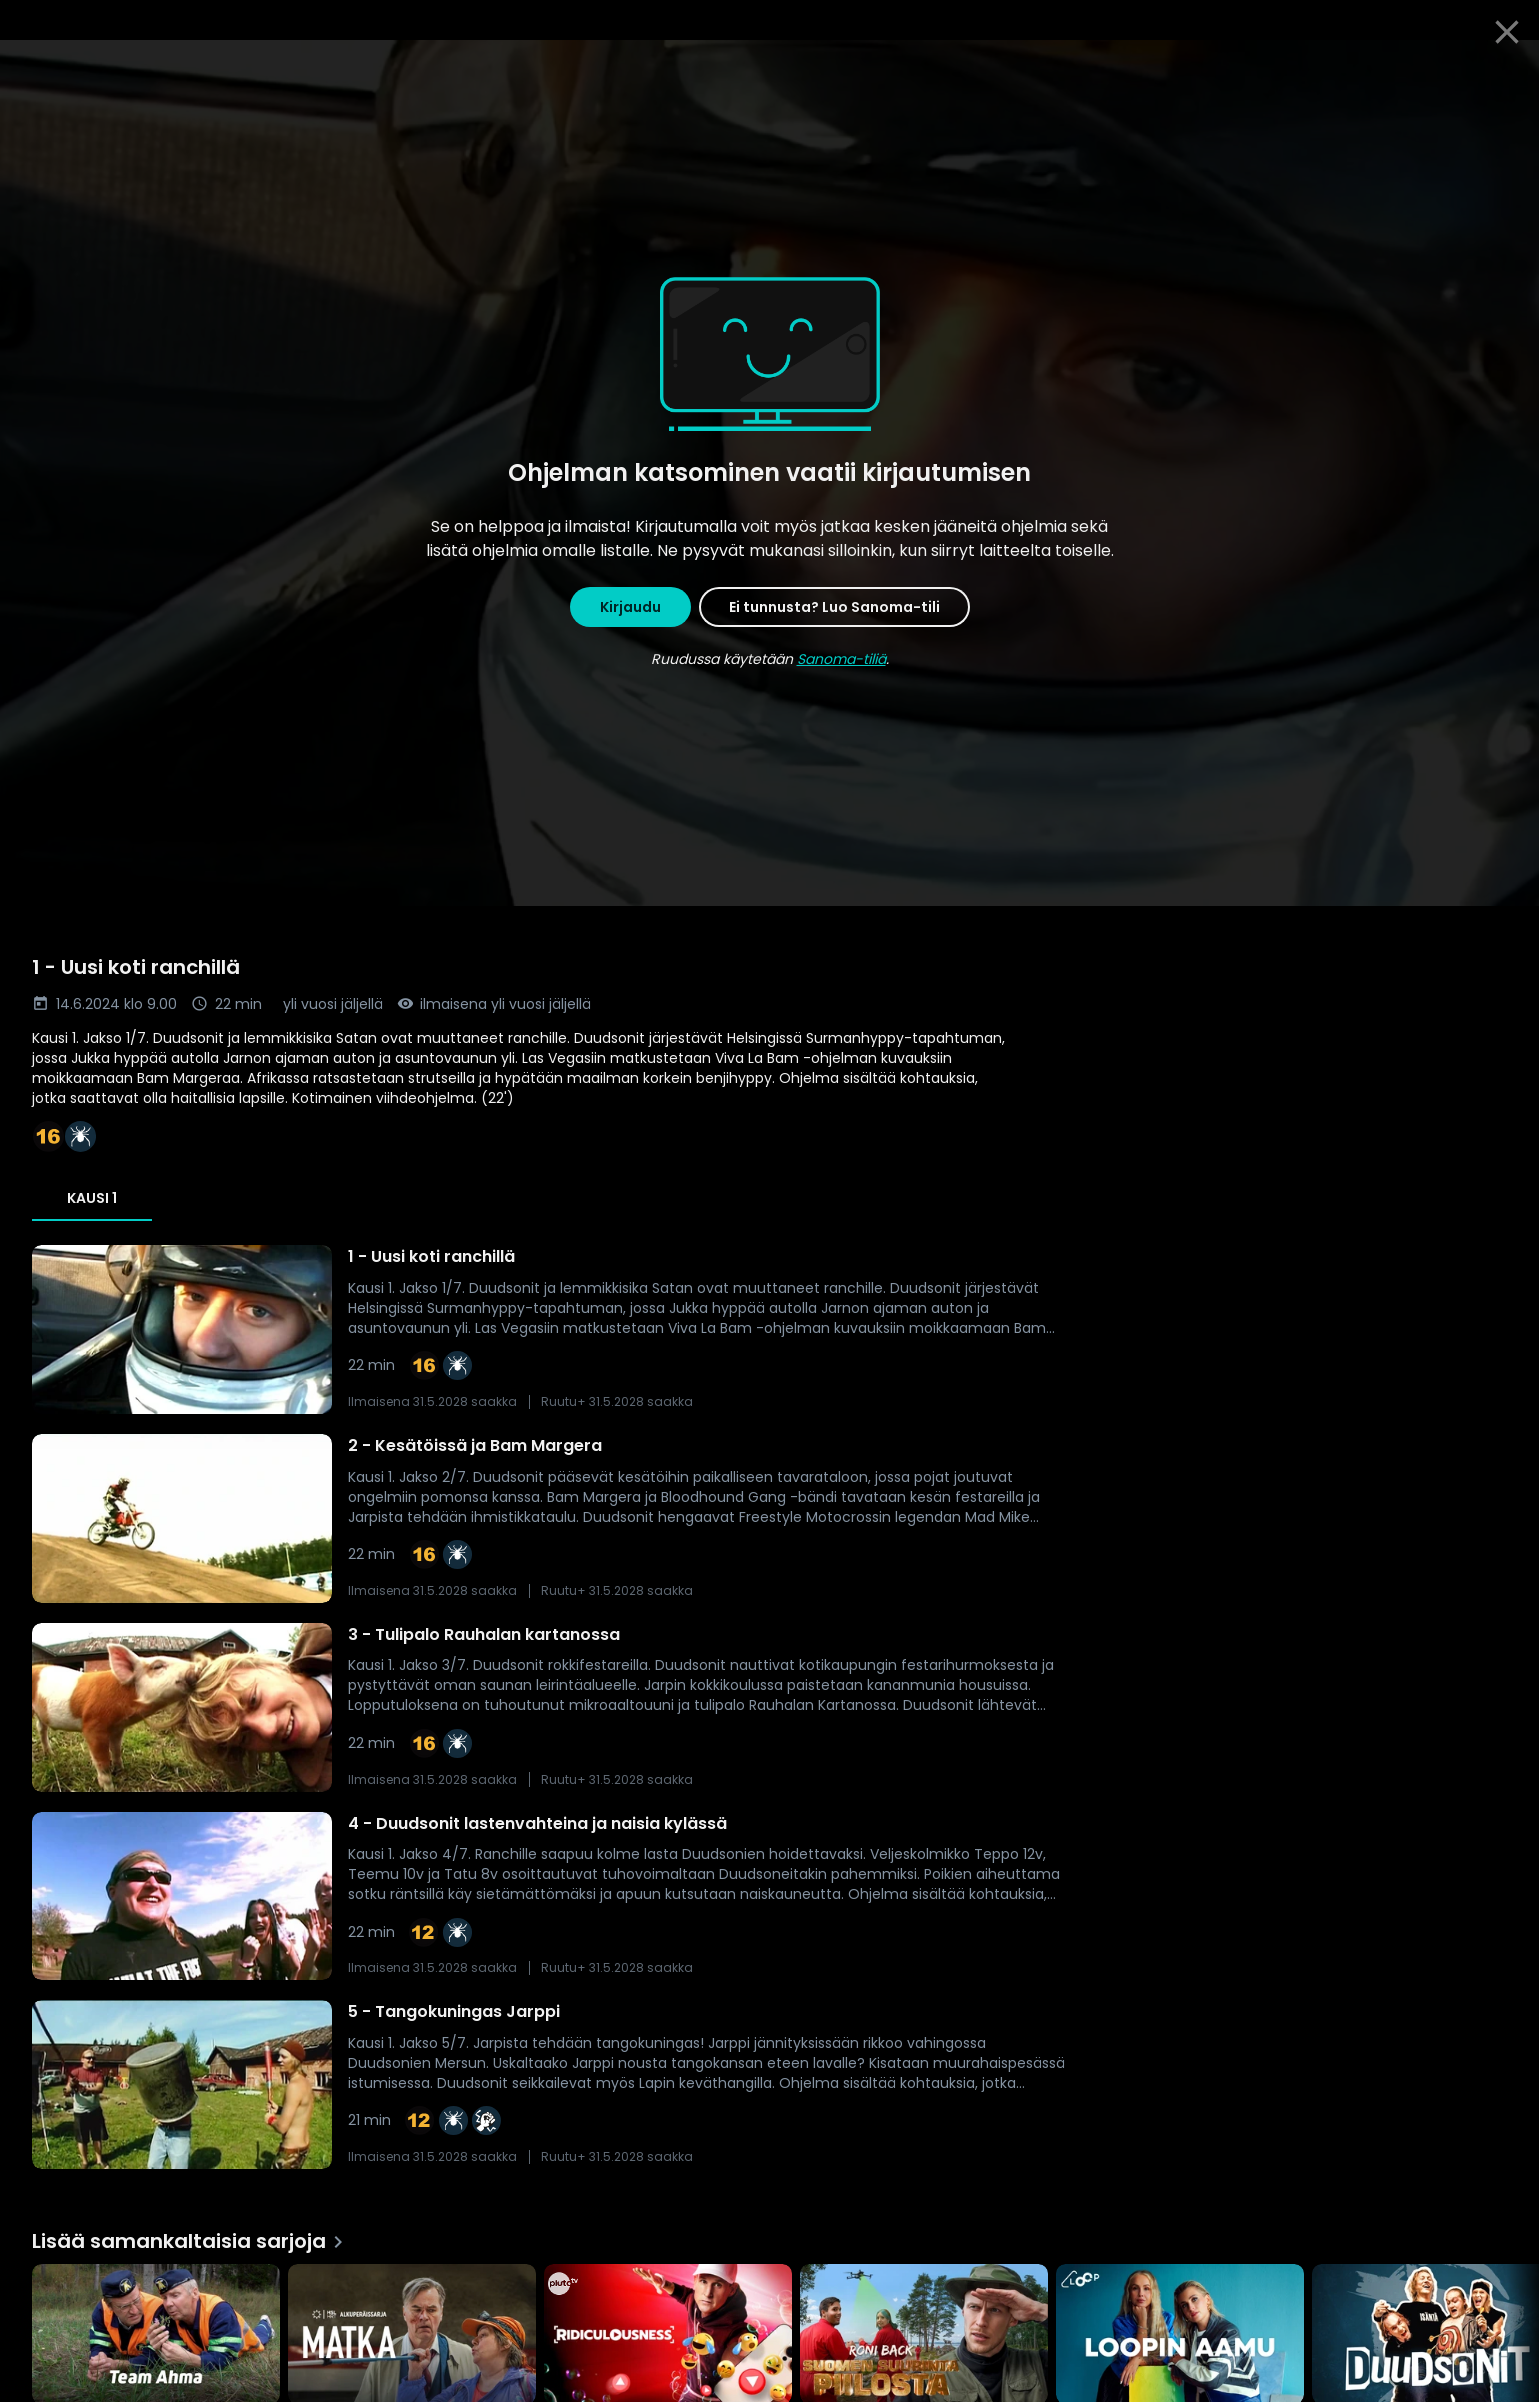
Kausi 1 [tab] (92, 1198)
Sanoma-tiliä (841, 659)
